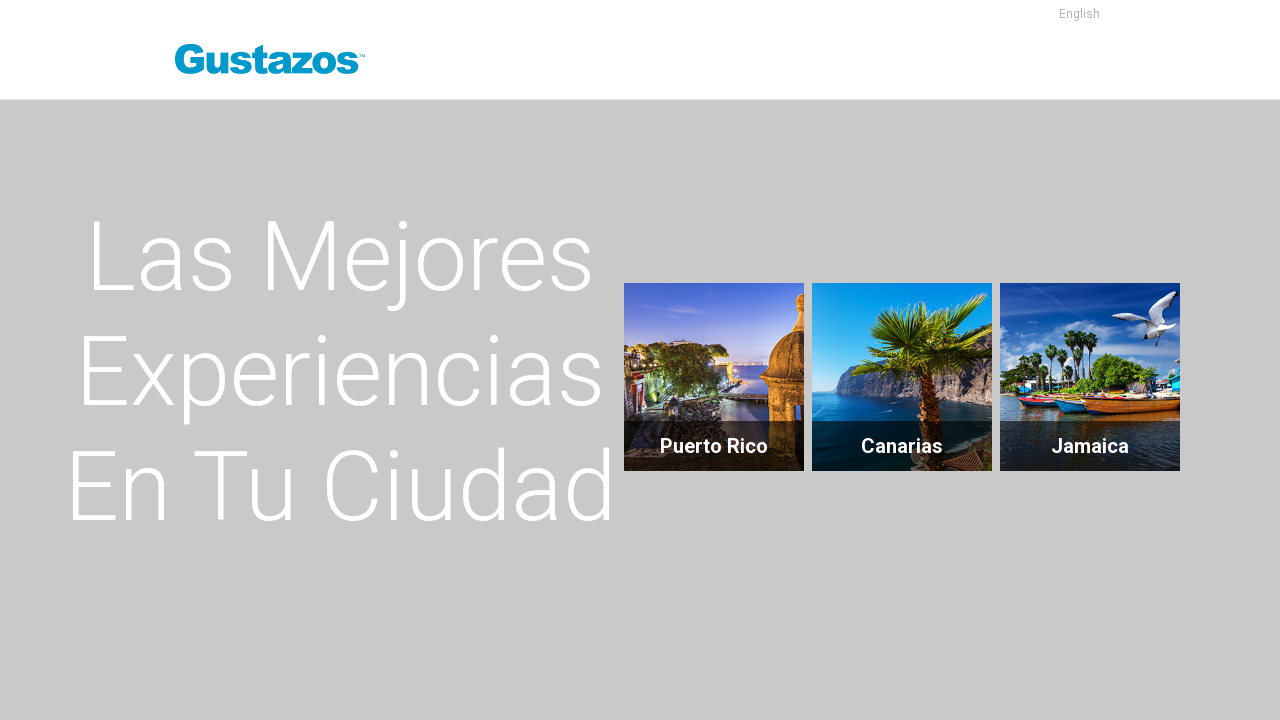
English (1079, 14)
